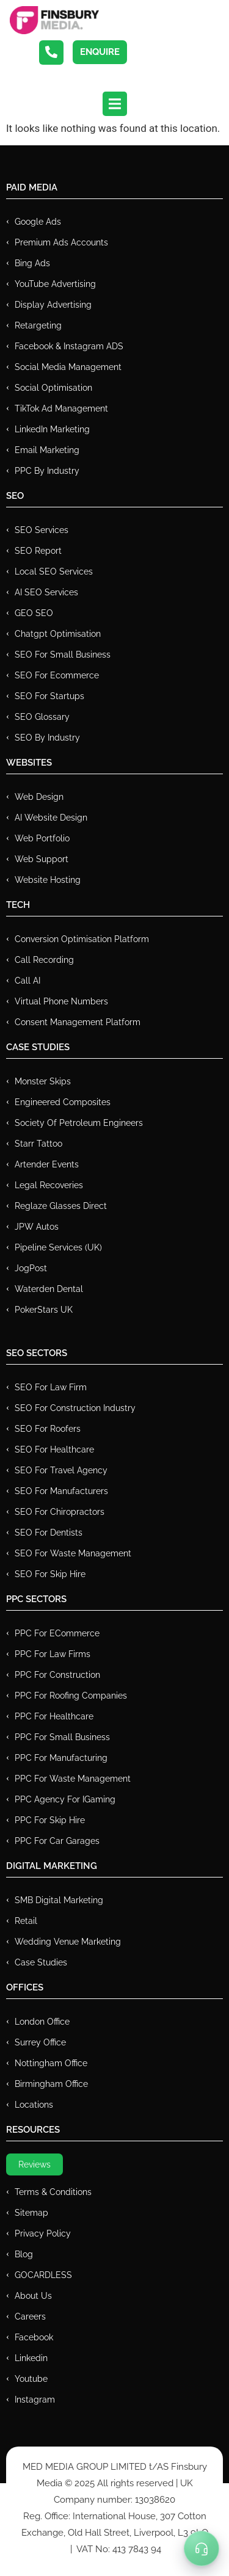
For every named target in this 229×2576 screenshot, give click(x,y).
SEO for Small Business (63, 654)
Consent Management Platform (77, 1022)
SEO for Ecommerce (57, 675)
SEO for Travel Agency (61, 1470)
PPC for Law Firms (52, 1654)
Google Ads (38, 222)
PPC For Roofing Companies (71, 1695)
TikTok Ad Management (61, 408)
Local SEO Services (54, 571)
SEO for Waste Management (73, 1553)
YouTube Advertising (55, 284)
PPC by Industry (47, 471)
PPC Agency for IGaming (65, 1799)
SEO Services (41, 530)
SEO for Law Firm (51, 1387)
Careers (30, 2316)
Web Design (39, 797)
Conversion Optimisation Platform (82, 939)
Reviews (34, 2164)
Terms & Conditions (53, 2192)
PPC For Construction (57, 1675)
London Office (42, 2021)
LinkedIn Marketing (52, 429)
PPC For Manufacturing (61, 1758)
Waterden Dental (49, 1289)
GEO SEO (34, 613)
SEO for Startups (49, 696)
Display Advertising (53, 305)
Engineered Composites (63, 1102)
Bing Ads (32, 263)
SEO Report (38, 551)
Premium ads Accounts (61, 242)
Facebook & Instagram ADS (69, 346)
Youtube (31, 2379)
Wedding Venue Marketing (68, 1942)
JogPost (31, 1268)
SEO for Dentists (48, 1532)
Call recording (44, 960)
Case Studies (41, 1962)
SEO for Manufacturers (61, 1491)
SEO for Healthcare (54, 1449)
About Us (33, 2296)
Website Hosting (48, 880)
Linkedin (31, 2358)
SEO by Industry (47, 737)
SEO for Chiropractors (59, 1512)
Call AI (27, 980)
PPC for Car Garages (57, 1841)
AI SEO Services (46, 592)
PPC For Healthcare (54, 1716)
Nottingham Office (51, 2063)
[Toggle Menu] (201, 2548)
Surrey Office (40, 2042)
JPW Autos (37, 1227)
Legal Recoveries (49, 1185)
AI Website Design (51, 817)
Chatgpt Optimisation (58, 634)
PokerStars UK (44, 1310)
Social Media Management (68, 367)
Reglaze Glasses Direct (61, 1206)
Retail (26, 1921)
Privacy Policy (43, 2233)
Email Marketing (47, 450)
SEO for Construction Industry (75, 1408)
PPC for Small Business (62, 1737)
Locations (34, 2105)
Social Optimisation (53, 388)
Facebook (34, 2337)
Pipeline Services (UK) (58, 1247)
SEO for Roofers (48, 1429)
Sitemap (31, 2213)
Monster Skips (43, 1081)
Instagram (35, 2399)
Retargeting (38, 325)
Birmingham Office (51, 2084)
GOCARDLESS (43, 2275)
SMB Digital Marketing (59, 1900)
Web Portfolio (42, 838)
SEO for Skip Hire (50, 1574)
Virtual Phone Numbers (61, 1001)
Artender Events (47, 1164)
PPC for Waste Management (73, 1778)
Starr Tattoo (38, 1143)
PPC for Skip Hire (50, 1820)
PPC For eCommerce (57, 1633)
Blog (24, 2254)
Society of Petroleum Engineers (79, 1123)
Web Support (41, 859)
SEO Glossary (42, 717)
